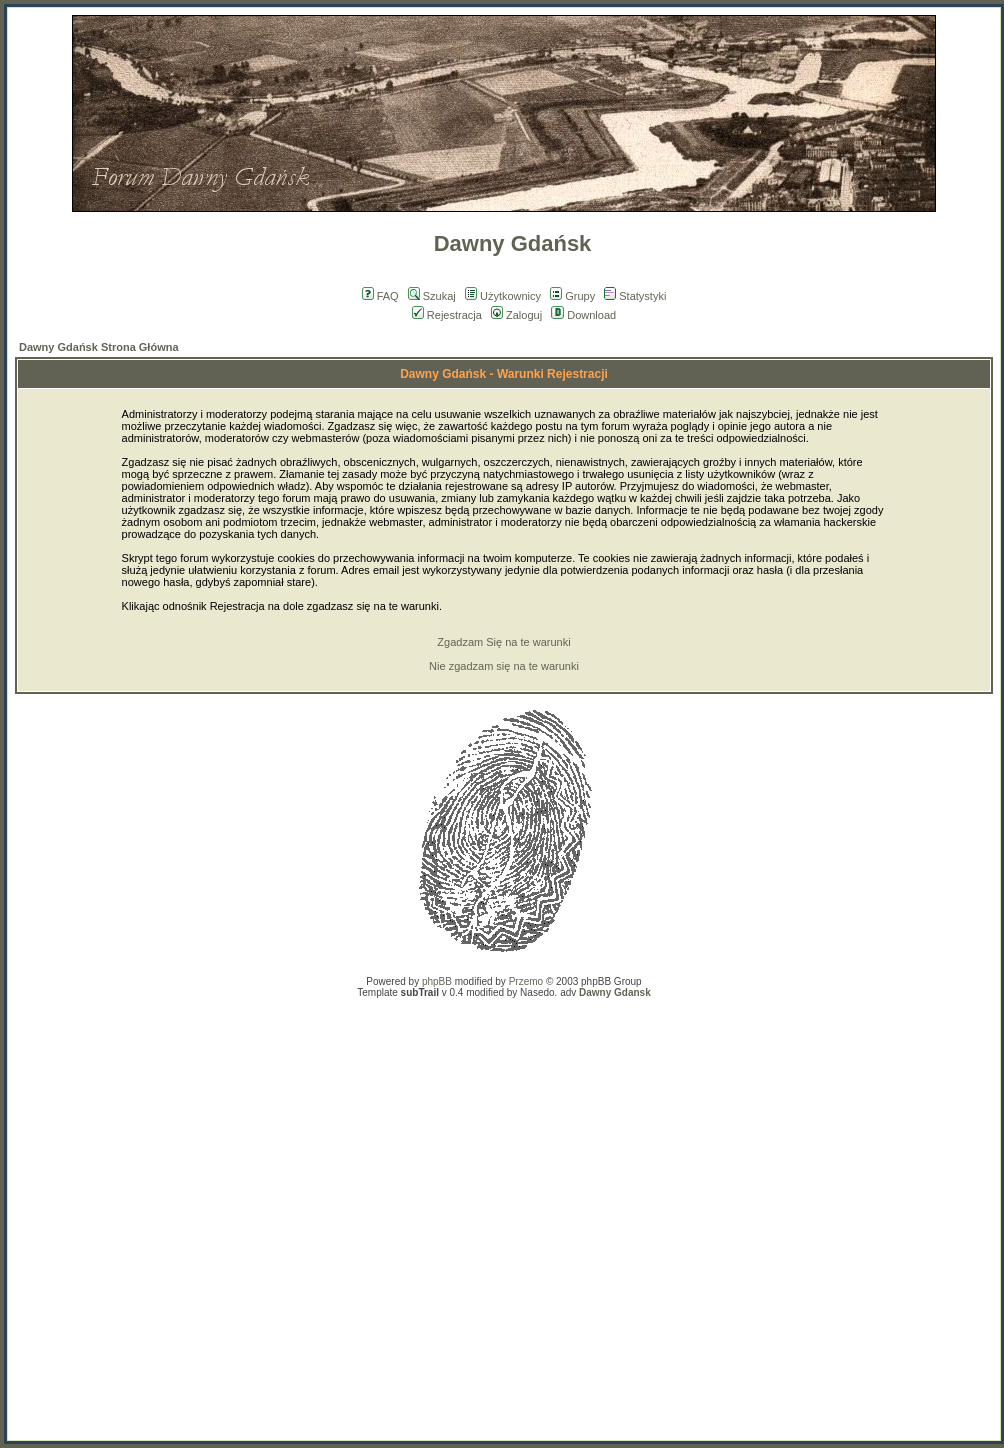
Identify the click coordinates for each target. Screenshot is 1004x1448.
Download (583, 315)
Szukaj (432, 296)
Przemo (526, 981)
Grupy (572, 296)
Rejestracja (447, 315)
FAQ (380, 296)
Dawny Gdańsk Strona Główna (99, 347)
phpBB (437, 981)
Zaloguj (516, 315)
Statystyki (635, 296)
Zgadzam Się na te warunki (503, 642)
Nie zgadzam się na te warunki (504, 666)
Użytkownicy (503, 296)
